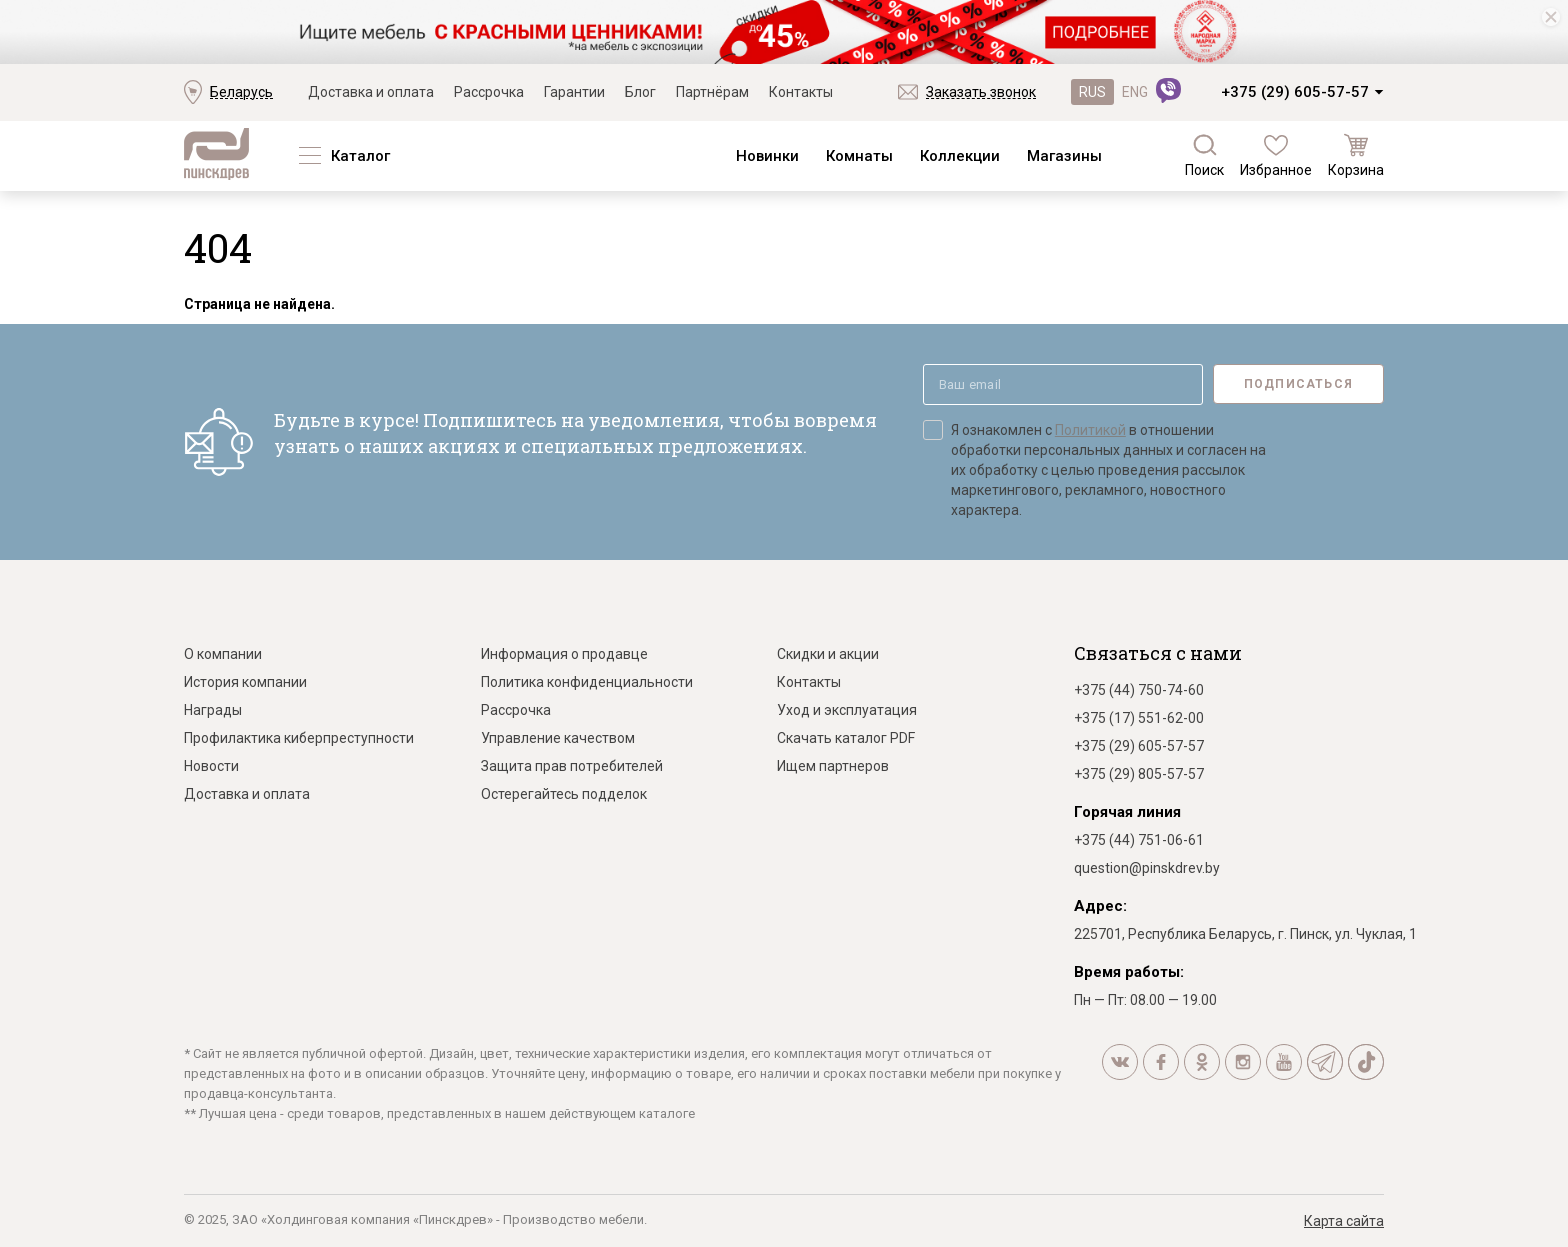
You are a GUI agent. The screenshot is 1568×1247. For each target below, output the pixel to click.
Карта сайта (1344, 1221)
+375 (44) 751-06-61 (1139, 840)
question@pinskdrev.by (1147, 868)
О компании (223, 654)
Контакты (801, 92)
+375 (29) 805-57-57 (1139, 774)
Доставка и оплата (371, 92)
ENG (1135, 92)
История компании (245, 682)
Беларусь (241, 92)
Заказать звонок (981, 92)
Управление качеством (558, 738)
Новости (211, 766)
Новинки (767, 156)
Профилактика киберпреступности (299, 738)
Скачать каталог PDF (846, 738)
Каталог (360, 156)
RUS (1092, 92)
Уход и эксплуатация (847, 710)
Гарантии (574, 92)
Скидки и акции (828, 654)
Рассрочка (489, 92)
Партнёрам (712, 92)
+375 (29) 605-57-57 (1295, 92)
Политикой (1090, 430)
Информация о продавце (564, 654)
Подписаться (1298, 384)
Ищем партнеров (833, 766)
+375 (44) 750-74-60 (1139, 690)
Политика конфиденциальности (587, 682)
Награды (213, 710)
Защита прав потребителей (572, 766)
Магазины (1064, 156)
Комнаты (859, 156)
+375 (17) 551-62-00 (1139, 718)
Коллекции (960, 156)
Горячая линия (1127, 812)
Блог (640, 92)
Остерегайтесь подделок (564, 794)
